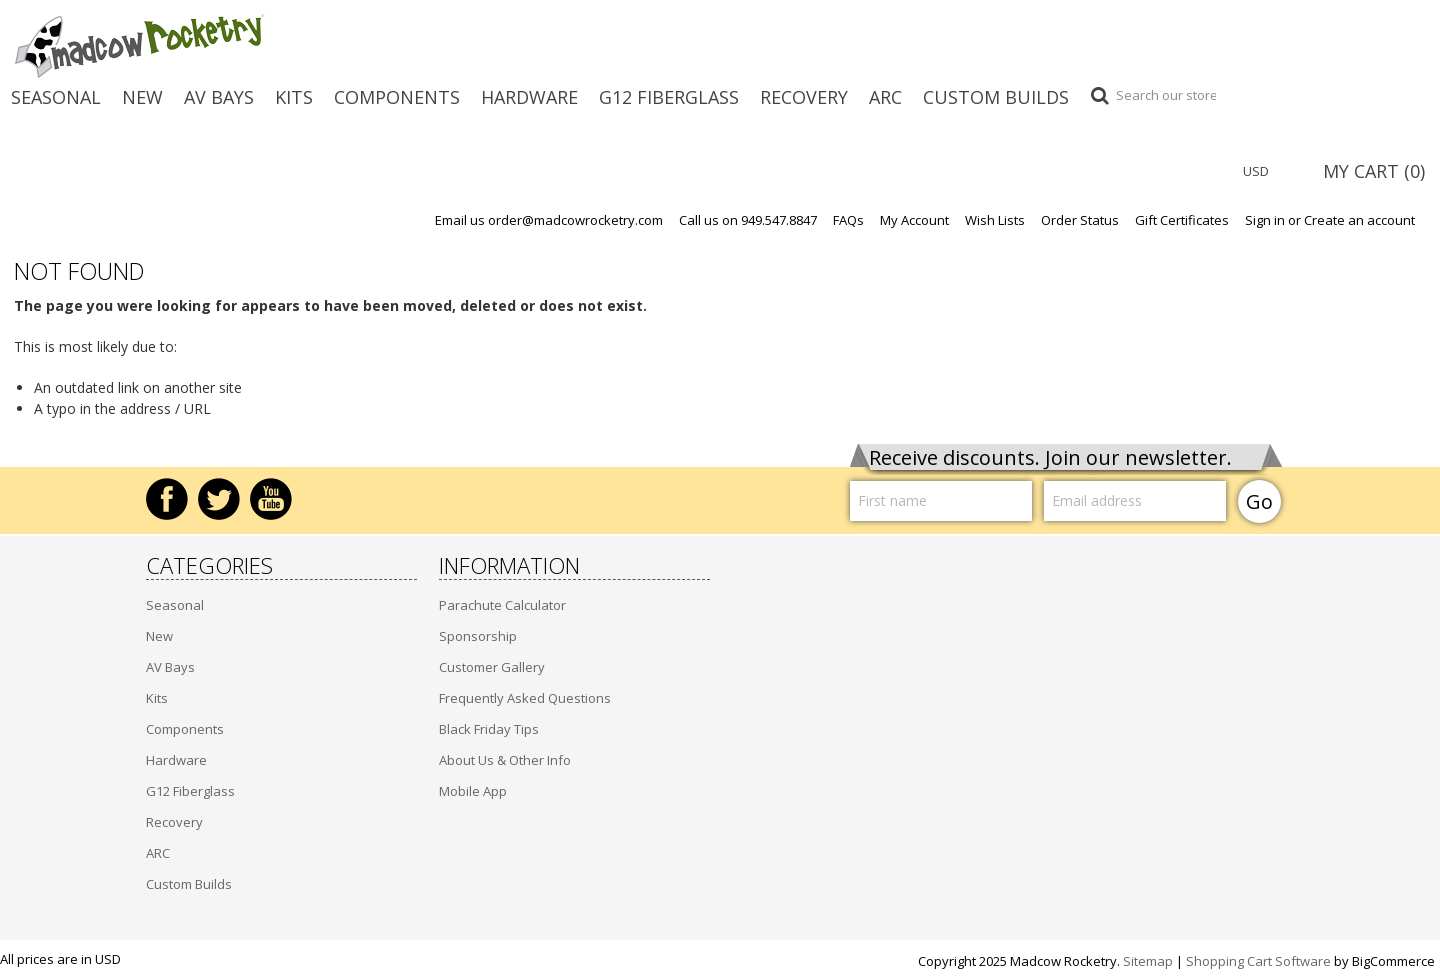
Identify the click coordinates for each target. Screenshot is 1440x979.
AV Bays (219, 97)
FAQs (848, 220)
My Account (914, 220)
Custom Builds (996, 97)
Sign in (1265, 220)
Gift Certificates (1182, 220)
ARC (885, 97)
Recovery (804, 97)
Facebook (167, 499)
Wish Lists (995, 220)
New (142, 97)
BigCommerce (1393, 961)
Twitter (219, 499)
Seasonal (56, 97)
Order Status (1080, 220)
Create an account (1359, 220)
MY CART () (1374, 171)
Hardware (529, 97)
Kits (294, 97)
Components (397, 97)
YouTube (271, 499)
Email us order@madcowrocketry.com (549, 220)
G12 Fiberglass (669, 97)
